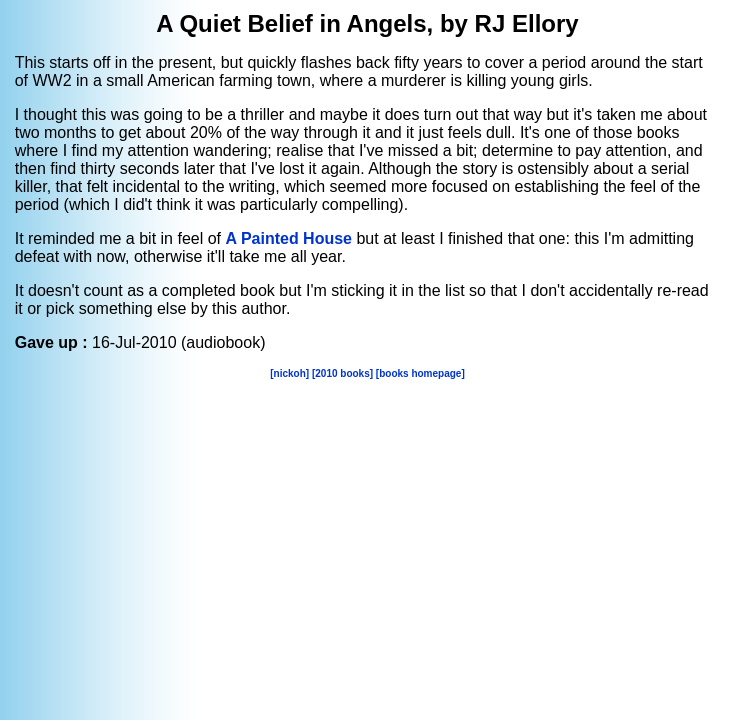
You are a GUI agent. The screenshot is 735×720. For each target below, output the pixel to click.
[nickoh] (289, 373)
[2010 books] (342, 373)
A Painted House (288, 238)
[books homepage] (420, 373)
